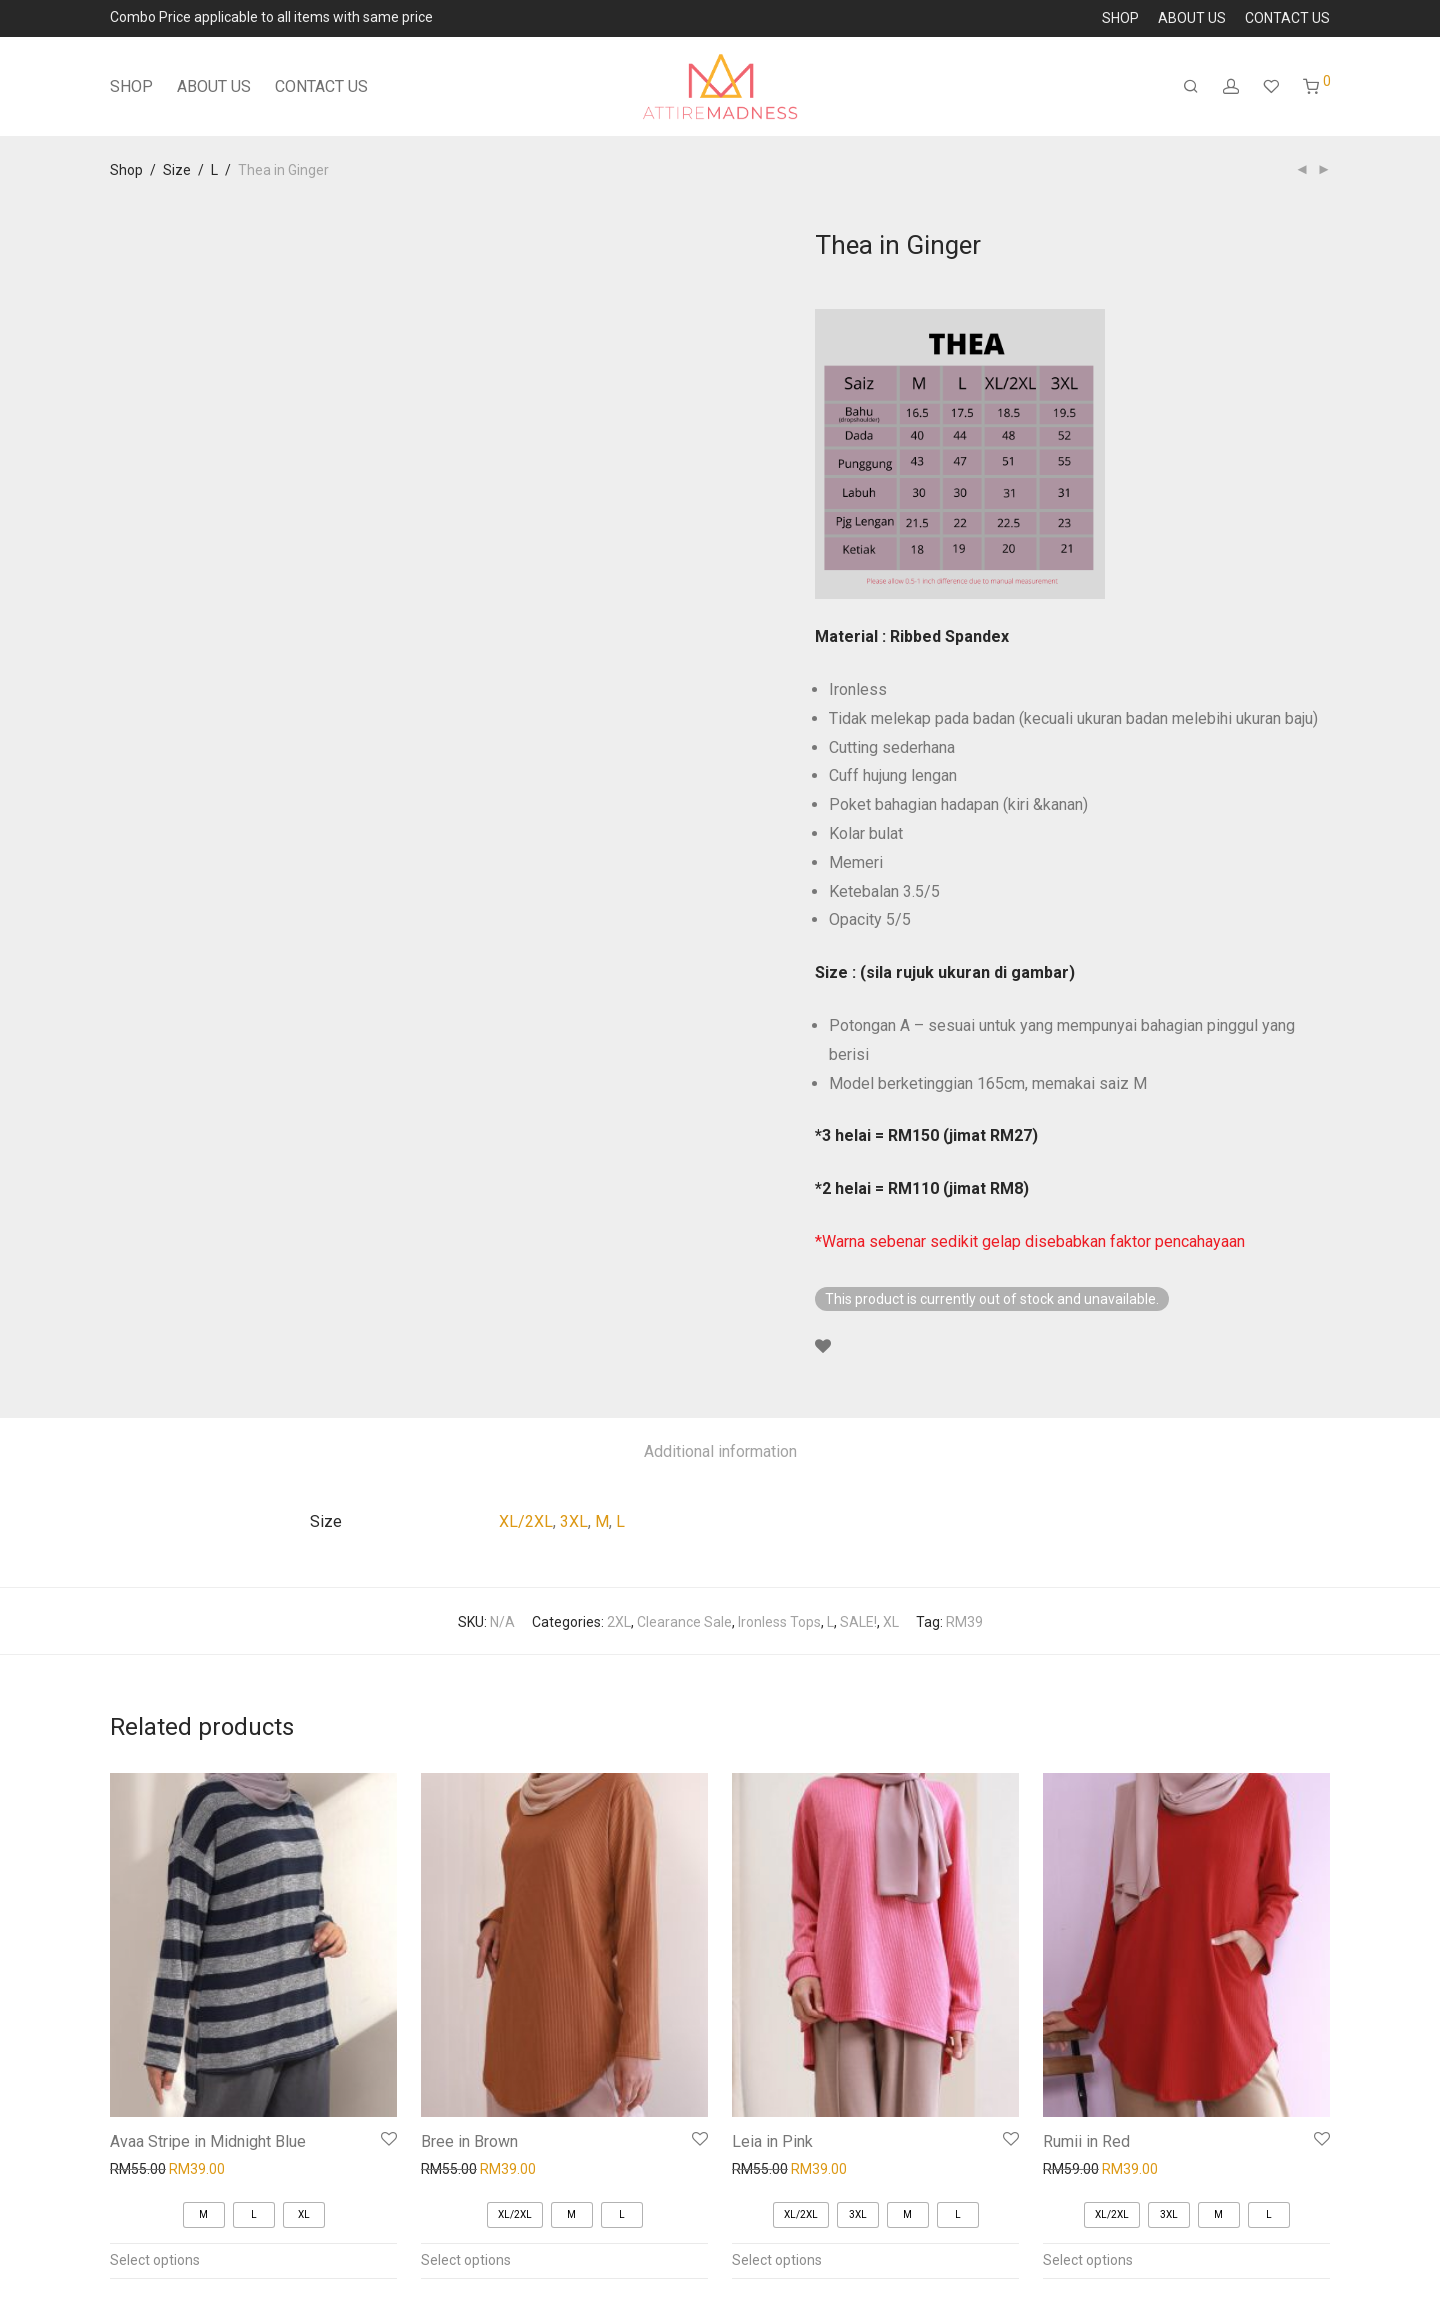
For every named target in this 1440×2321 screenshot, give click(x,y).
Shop (126, 170)
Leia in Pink (772, 2141)
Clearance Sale (684, 1622)
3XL (574, 1521)
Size (177, 170)
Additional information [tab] (720, 1451)
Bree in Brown (469, 2141)
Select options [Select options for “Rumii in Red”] (1088, 2260)
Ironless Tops (779, 1622)
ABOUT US (1192, 18)
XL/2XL (526, 1521)
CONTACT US (1287, 18)
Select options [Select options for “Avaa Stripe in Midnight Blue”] (155, 2260)
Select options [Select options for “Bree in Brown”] (466, 2260)
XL (891, 1622)
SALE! (858, 1622)
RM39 (964, 1622)
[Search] (1191, 87)
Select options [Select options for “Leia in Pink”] (777, 2260)
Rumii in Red (1086, 2141)
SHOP (1120, 18)
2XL (619, 1622)
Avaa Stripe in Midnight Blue (208, 2141)
